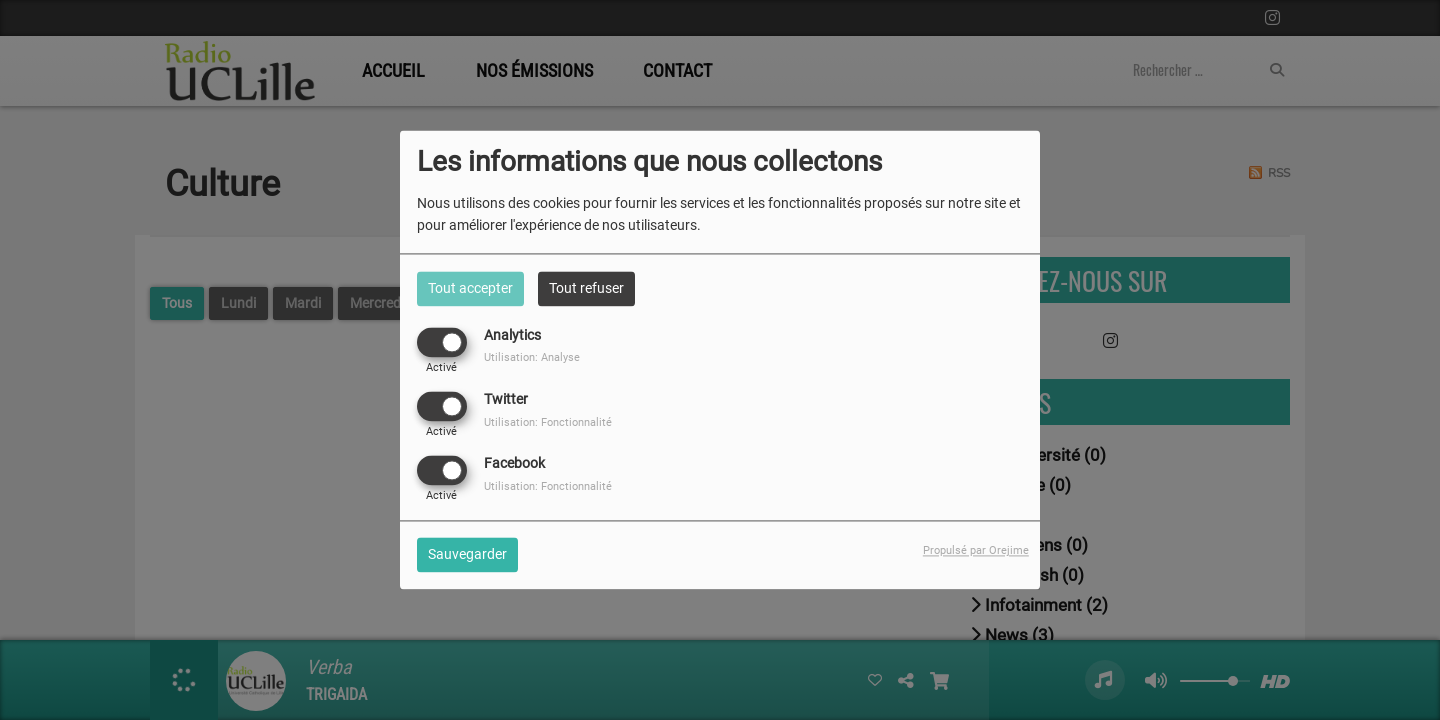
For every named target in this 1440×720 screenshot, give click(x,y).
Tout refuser (586, 288)
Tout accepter (470, 288)
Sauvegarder (467, 555)
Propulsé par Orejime (976, 551)
